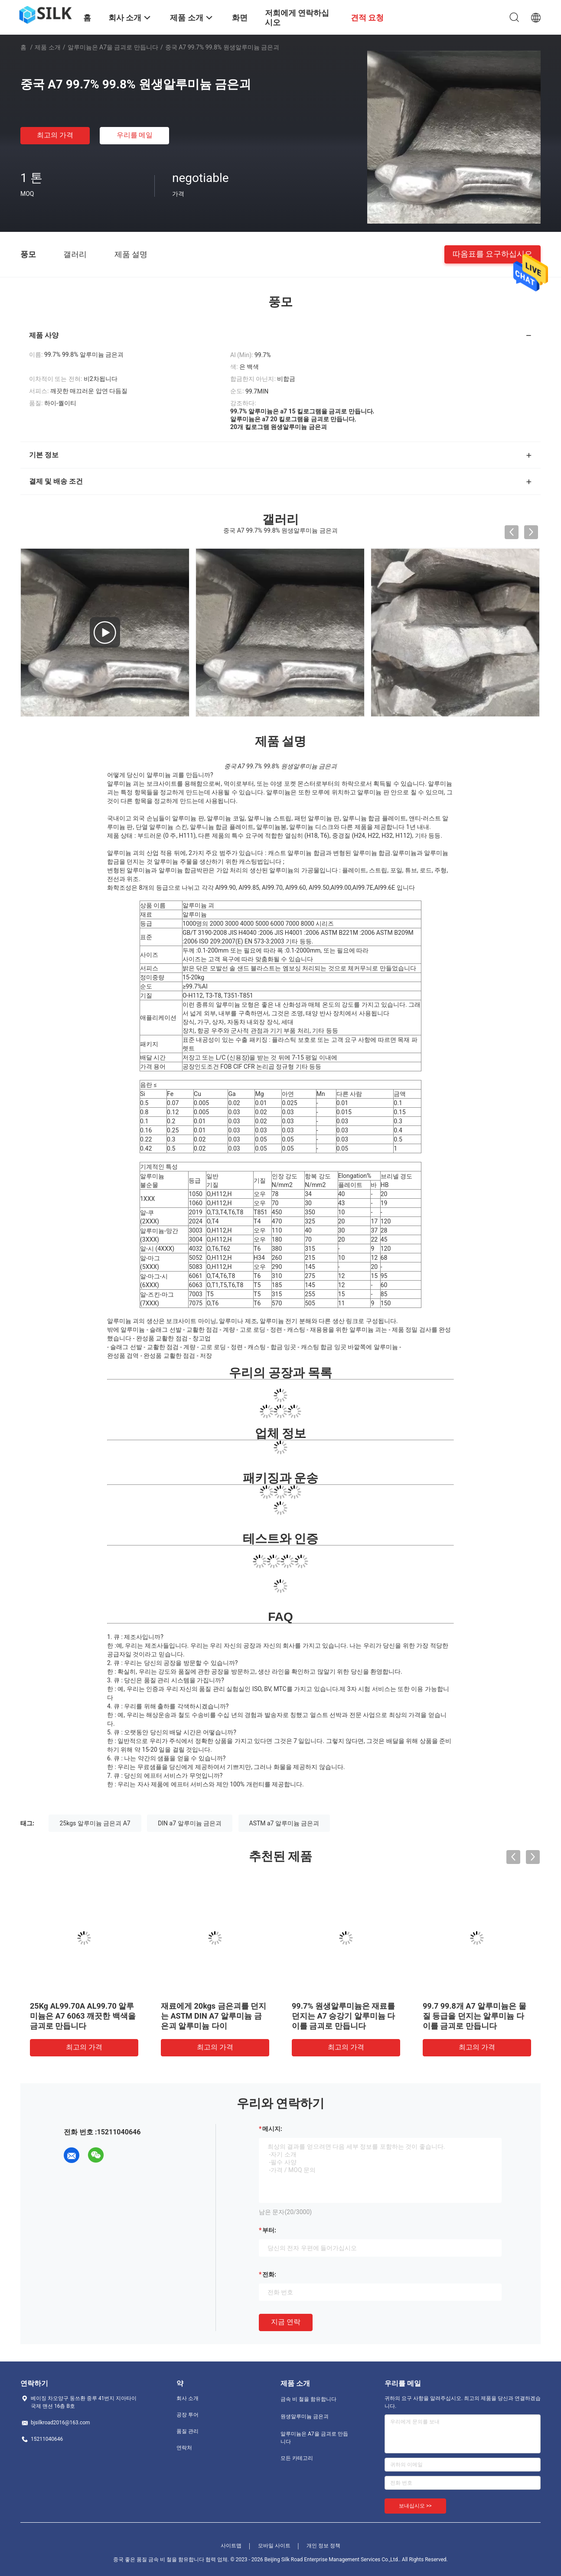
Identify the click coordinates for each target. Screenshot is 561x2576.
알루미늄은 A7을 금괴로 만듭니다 (113, 47)
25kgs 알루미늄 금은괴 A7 (94, 1823)
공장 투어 (187, 2415)
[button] (280, 775)
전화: (269, 2274)
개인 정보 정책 (323, 2546)
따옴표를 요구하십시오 (492, 253)
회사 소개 (187, 2398)
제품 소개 (47, 47)
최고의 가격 (55, 135)
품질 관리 (187, 2431)
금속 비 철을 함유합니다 (308, 2399)
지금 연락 (285, 2322)
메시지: (272, 2128)
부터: (269, 2230)
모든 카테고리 (296, 2458)
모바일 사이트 (274, 2546)
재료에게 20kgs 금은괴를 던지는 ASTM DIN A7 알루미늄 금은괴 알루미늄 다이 (213, 2015)
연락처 (184, 2448)
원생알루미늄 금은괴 (304, 2416)
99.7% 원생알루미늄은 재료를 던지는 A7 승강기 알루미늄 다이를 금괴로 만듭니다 (343, 2015)
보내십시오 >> (415, 2506)
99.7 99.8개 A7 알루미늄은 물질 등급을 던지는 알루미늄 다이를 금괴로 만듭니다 (474, 2015)
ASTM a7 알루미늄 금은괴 (284, 1823)
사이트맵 (231, 2546)
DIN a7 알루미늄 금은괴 (190, 1823)
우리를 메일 (135, 135)
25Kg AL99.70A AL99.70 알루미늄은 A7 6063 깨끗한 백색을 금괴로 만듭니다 (83, 2015)
